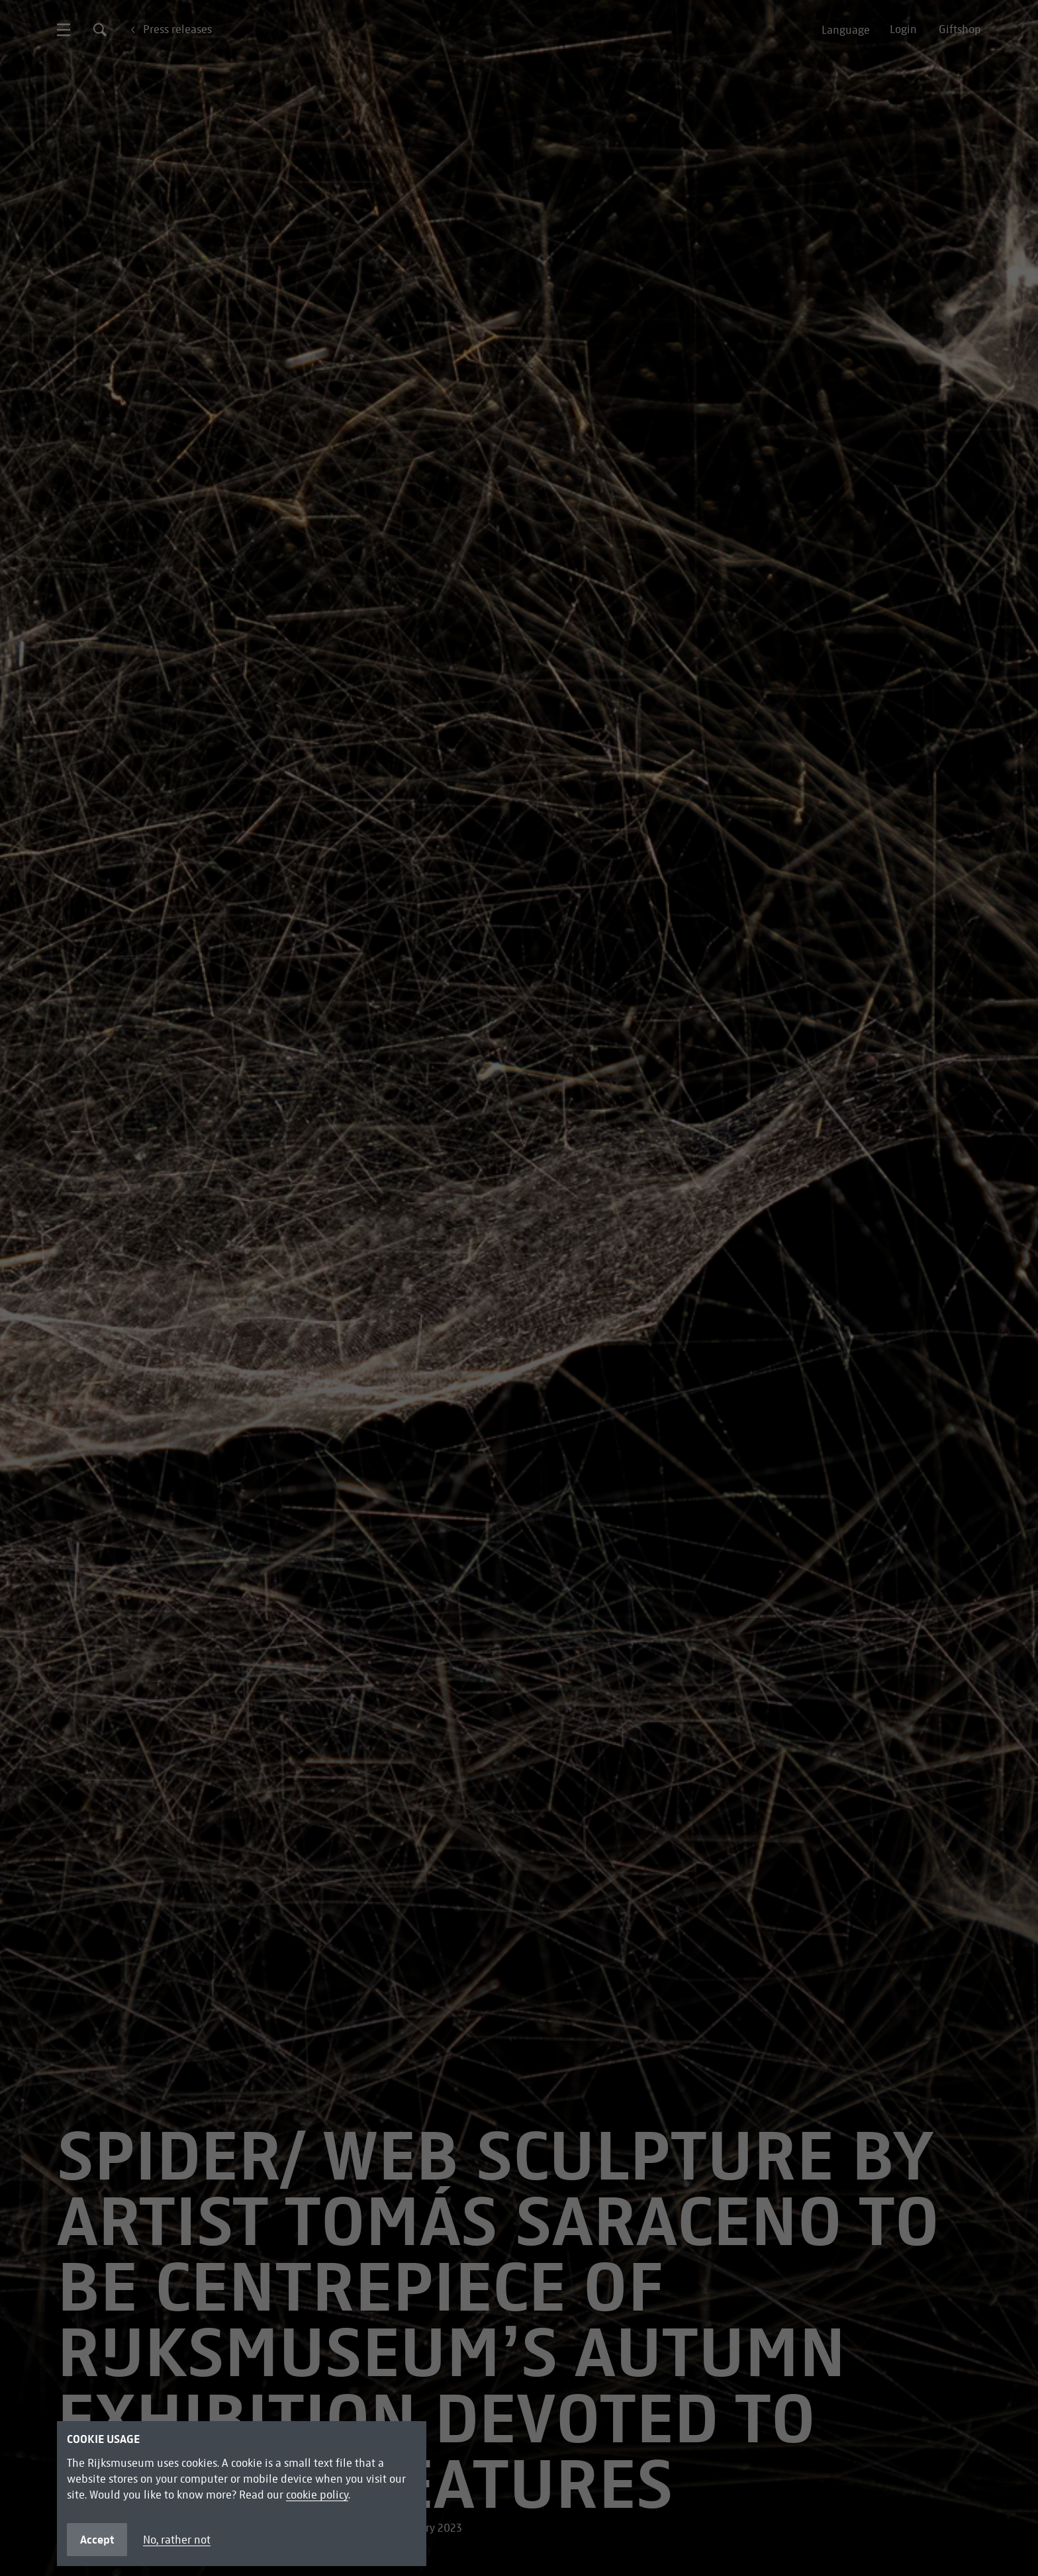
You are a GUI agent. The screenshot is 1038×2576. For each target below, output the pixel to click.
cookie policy (317, 2495)
